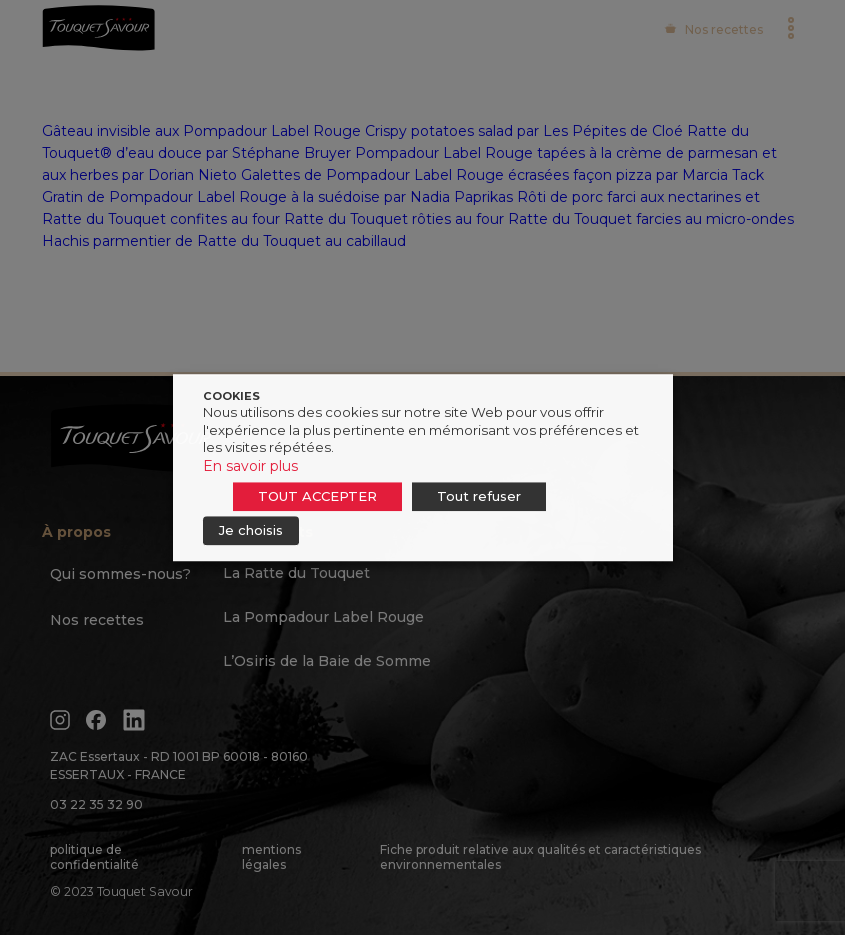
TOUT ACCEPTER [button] (317, 496)
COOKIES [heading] (231, 396)
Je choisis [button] (251, 530)
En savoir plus (250, 466)
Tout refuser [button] (479, 496)
